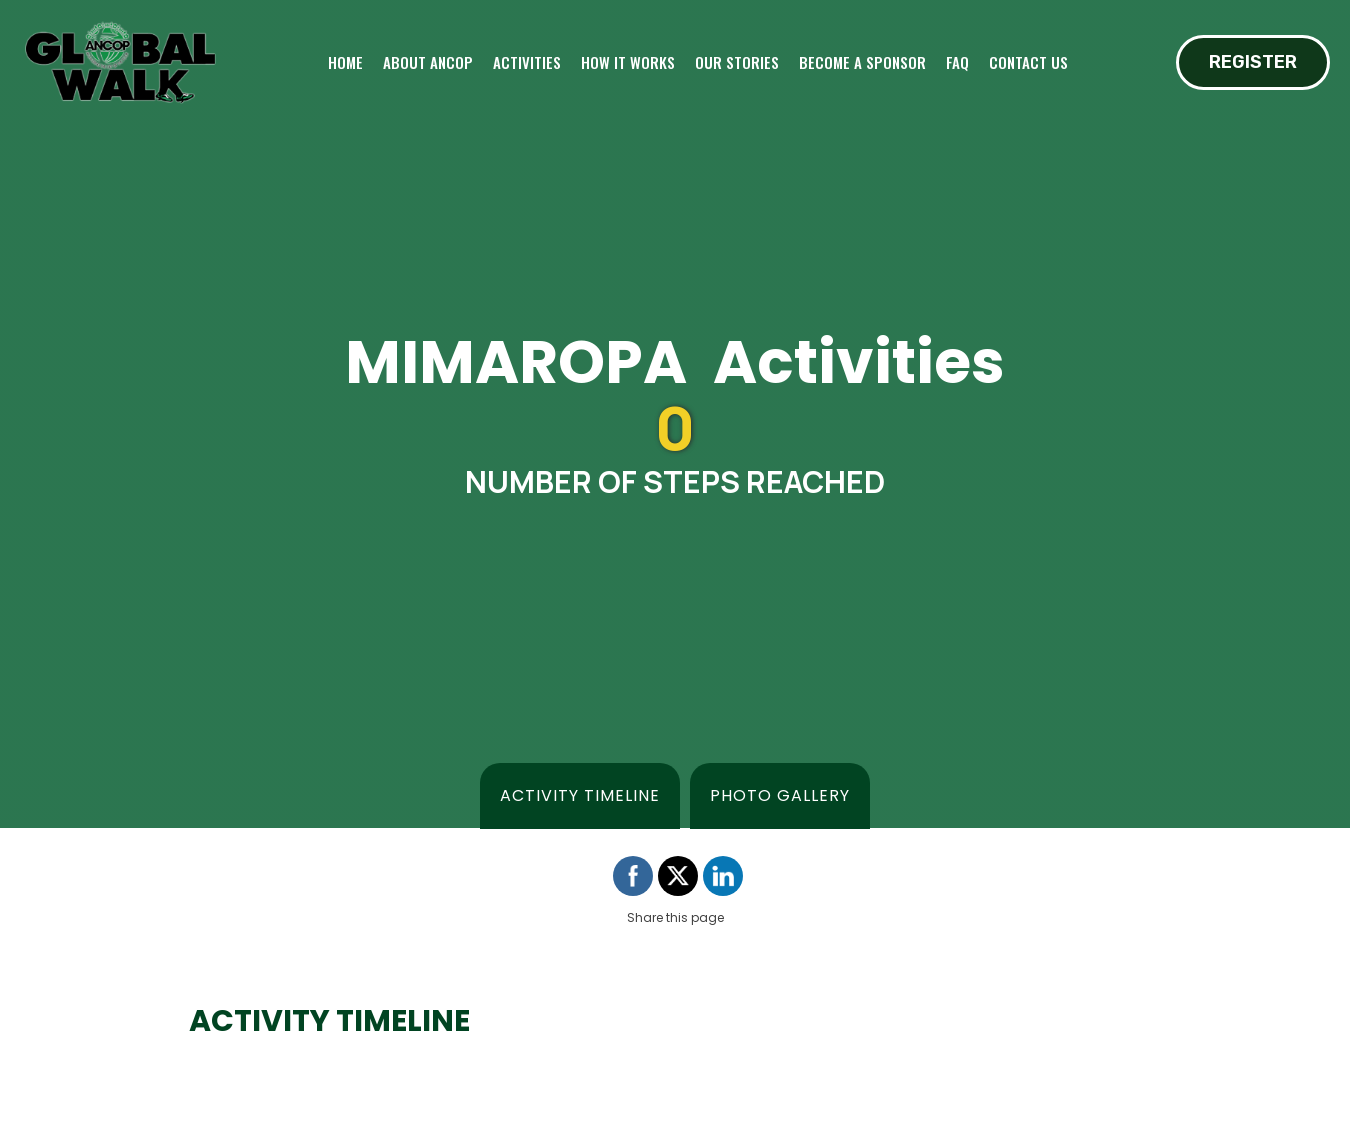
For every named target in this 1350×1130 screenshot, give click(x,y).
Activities (527, 62)
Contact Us (1028, 62)
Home (345, 62)
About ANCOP (428, 62)
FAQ (957, 62)
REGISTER (1253, 62)
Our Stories (737, 62)
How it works (628, 62)
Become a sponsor (862, 62)
